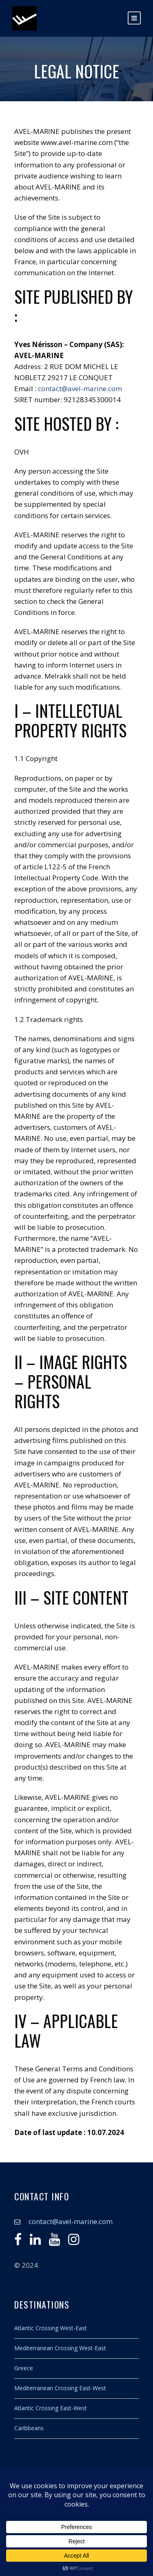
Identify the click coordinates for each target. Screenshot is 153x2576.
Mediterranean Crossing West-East (60, 2348)
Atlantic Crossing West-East (50, 2328)
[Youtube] (54, 2241)
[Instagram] (73, 2241)
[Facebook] (18, 2241)
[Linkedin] (35, 2241)
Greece (23, 2368)
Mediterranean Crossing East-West (60, 2388)
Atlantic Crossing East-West (50, 2408)
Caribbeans (29, 2428)
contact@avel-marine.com (80, 388)
